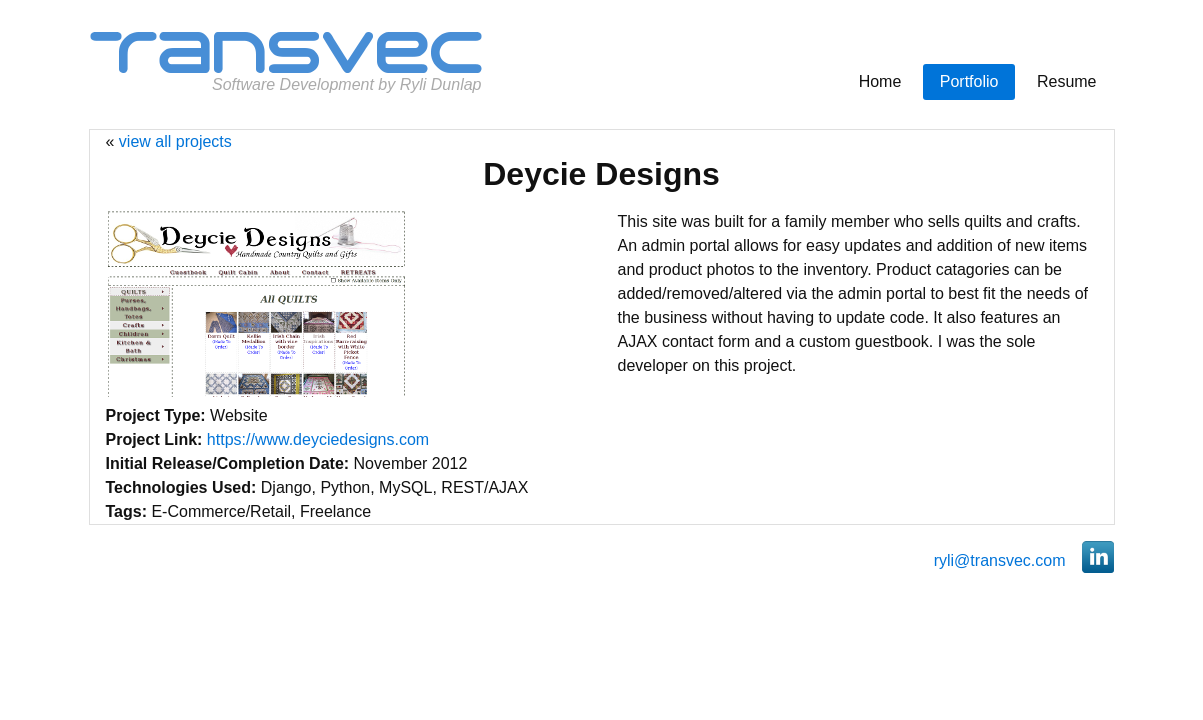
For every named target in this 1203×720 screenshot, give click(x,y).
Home (880, 81)
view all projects (175, 141)
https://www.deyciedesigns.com (318, 439)
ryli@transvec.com (1000, 560)
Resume (1067, 81)
